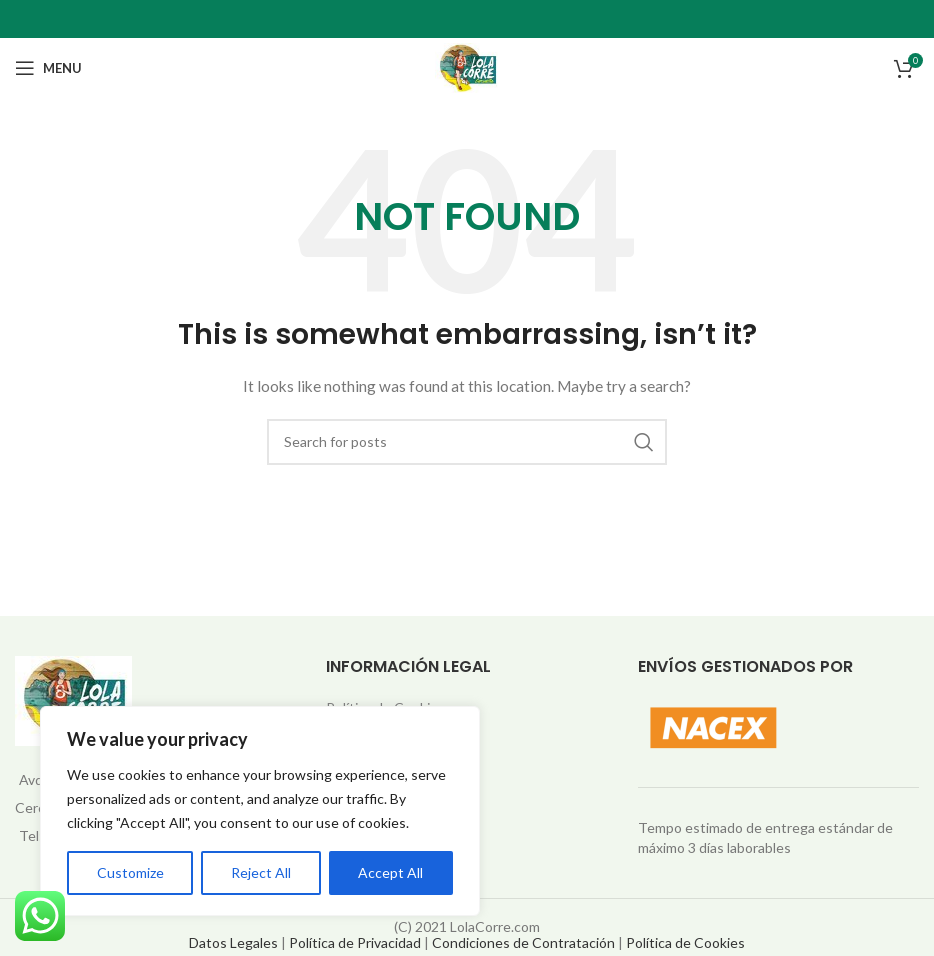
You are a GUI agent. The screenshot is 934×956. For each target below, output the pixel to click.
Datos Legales (233, 942)
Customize (130, 872)
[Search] (467, 442)
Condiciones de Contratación (523, 942)
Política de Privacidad (355, 942)
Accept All (390, 872)
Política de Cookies (685, 942)
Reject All (261, 872)
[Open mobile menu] (48, 68)
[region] (260, 811)
